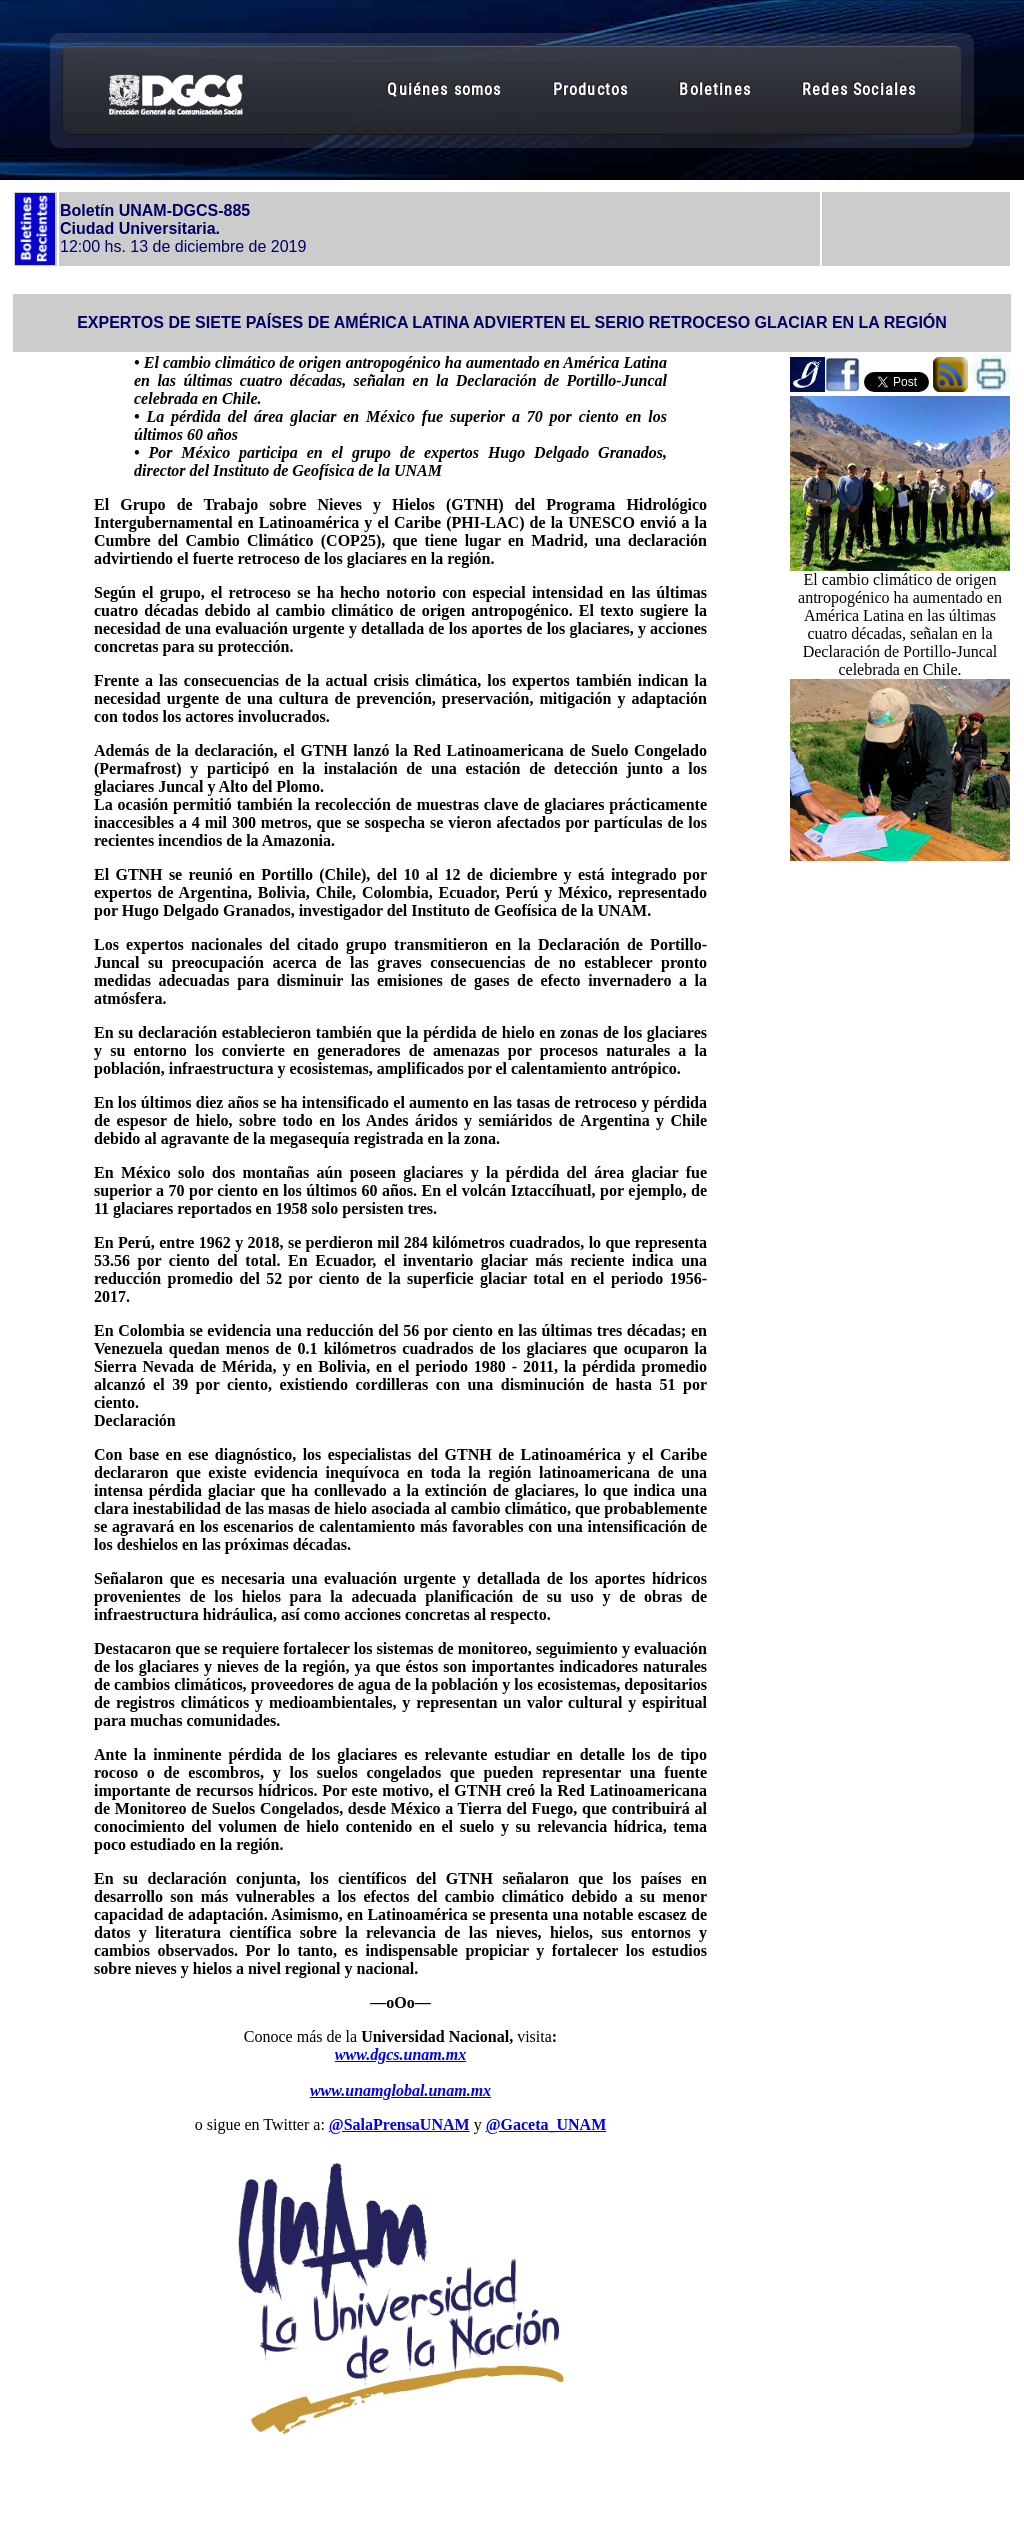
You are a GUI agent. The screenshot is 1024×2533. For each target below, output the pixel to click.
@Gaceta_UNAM (546, 2124)
